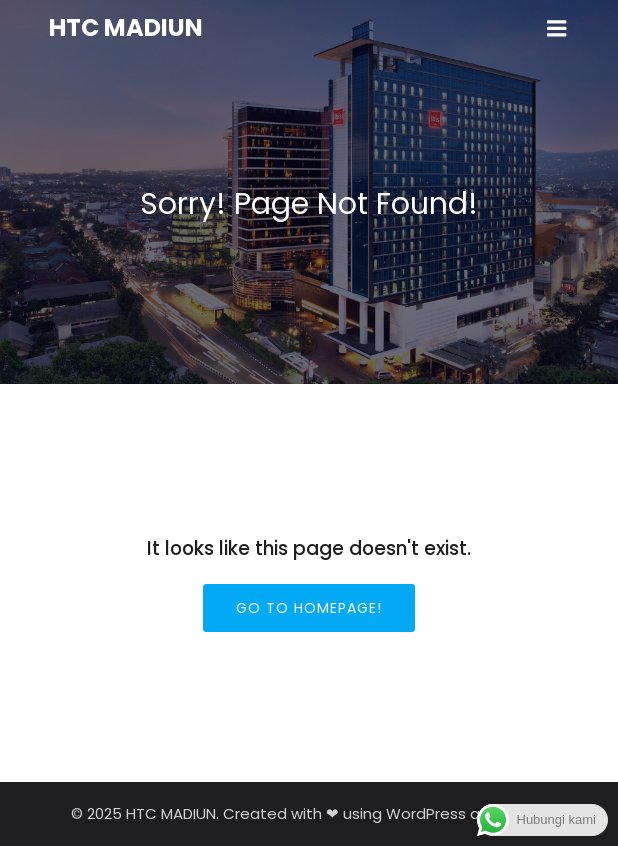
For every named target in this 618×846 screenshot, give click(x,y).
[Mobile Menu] (557, 29)
